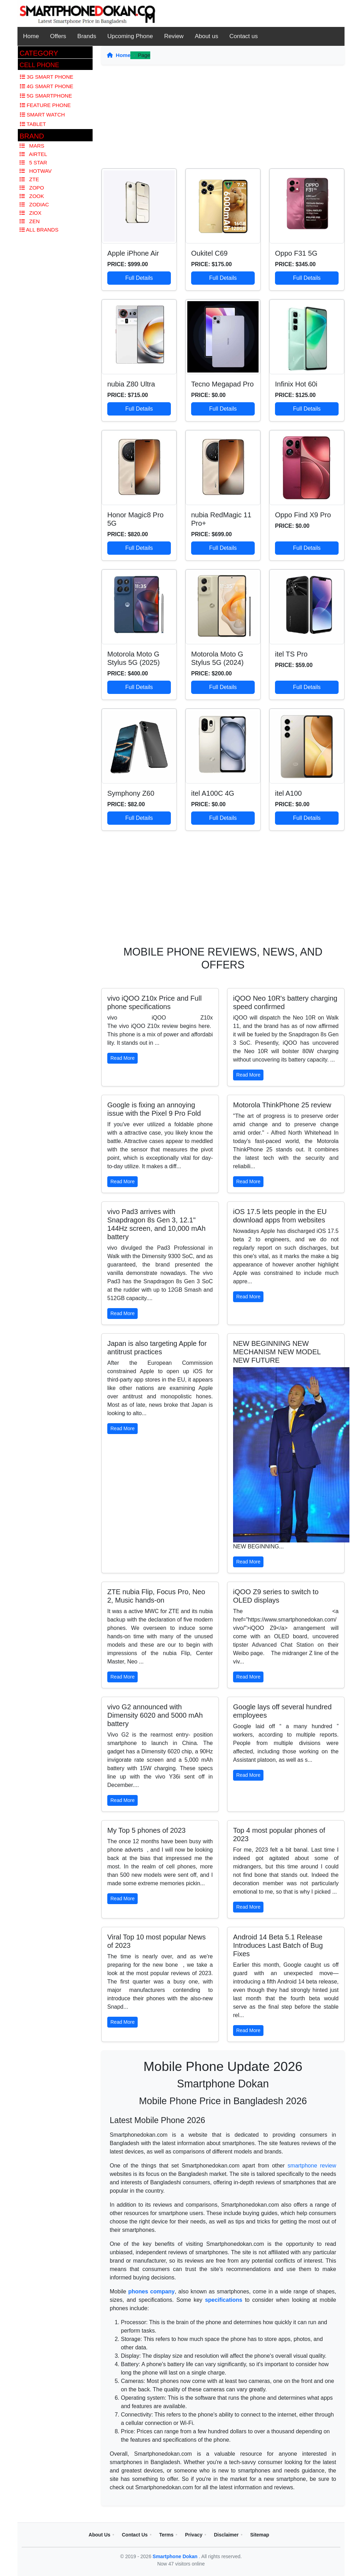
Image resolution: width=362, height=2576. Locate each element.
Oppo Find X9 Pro (303, 515)
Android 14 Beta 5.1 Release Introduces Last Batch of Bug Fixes (278, 1945)
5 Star (33, 162)
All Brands (39, 230)
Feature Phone (45, 105)
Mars (32, 146)
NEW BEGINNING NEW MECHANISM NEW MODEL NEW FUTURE (276, 1352)
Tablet (33, 124)
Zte (29, 179)
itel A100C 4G (212, 793)
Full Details (139, 278)
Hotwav (36, 171)
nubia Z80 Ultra (131, 384)
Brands (86, 36)
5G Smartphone (46, 96)
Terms (166, 2535)
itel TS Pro (291, 654)
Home (31, 36)
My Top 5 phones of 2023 (146, 1830)
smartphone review (312, 2166)
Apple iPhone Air (133, 253)
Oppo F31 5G (296, 253)
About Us (99, 2535)
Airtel (33, 154)
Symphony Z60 (130, 793)
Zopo (32, 188)
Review (174, 36)
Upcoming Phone (130, 36)
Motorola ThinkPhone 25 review (282, 1105)
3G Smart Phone (46, 77)
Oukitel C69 (209, 253)
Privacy (193, 2535)
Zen (30, 221)
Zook (32, 196)
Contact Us (135, 2535)
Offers (58, 36)
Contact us (244, 36)
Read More (122, 1058)
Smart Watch (42, 115)
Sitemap (259, 2535)
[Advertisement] (223, 119)
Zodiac (34, 204)
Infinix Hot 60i (296, 384)
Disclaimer (226, 2535)
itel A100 (288, 793)
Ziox (31, 213)
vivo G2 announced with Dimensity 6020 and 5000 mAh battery (155, 1715)
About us (206, 36)
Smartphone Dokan (176, 2556)
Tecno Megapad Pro (222, 384)
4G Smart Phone (46, 86)
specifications (223, 2300)
